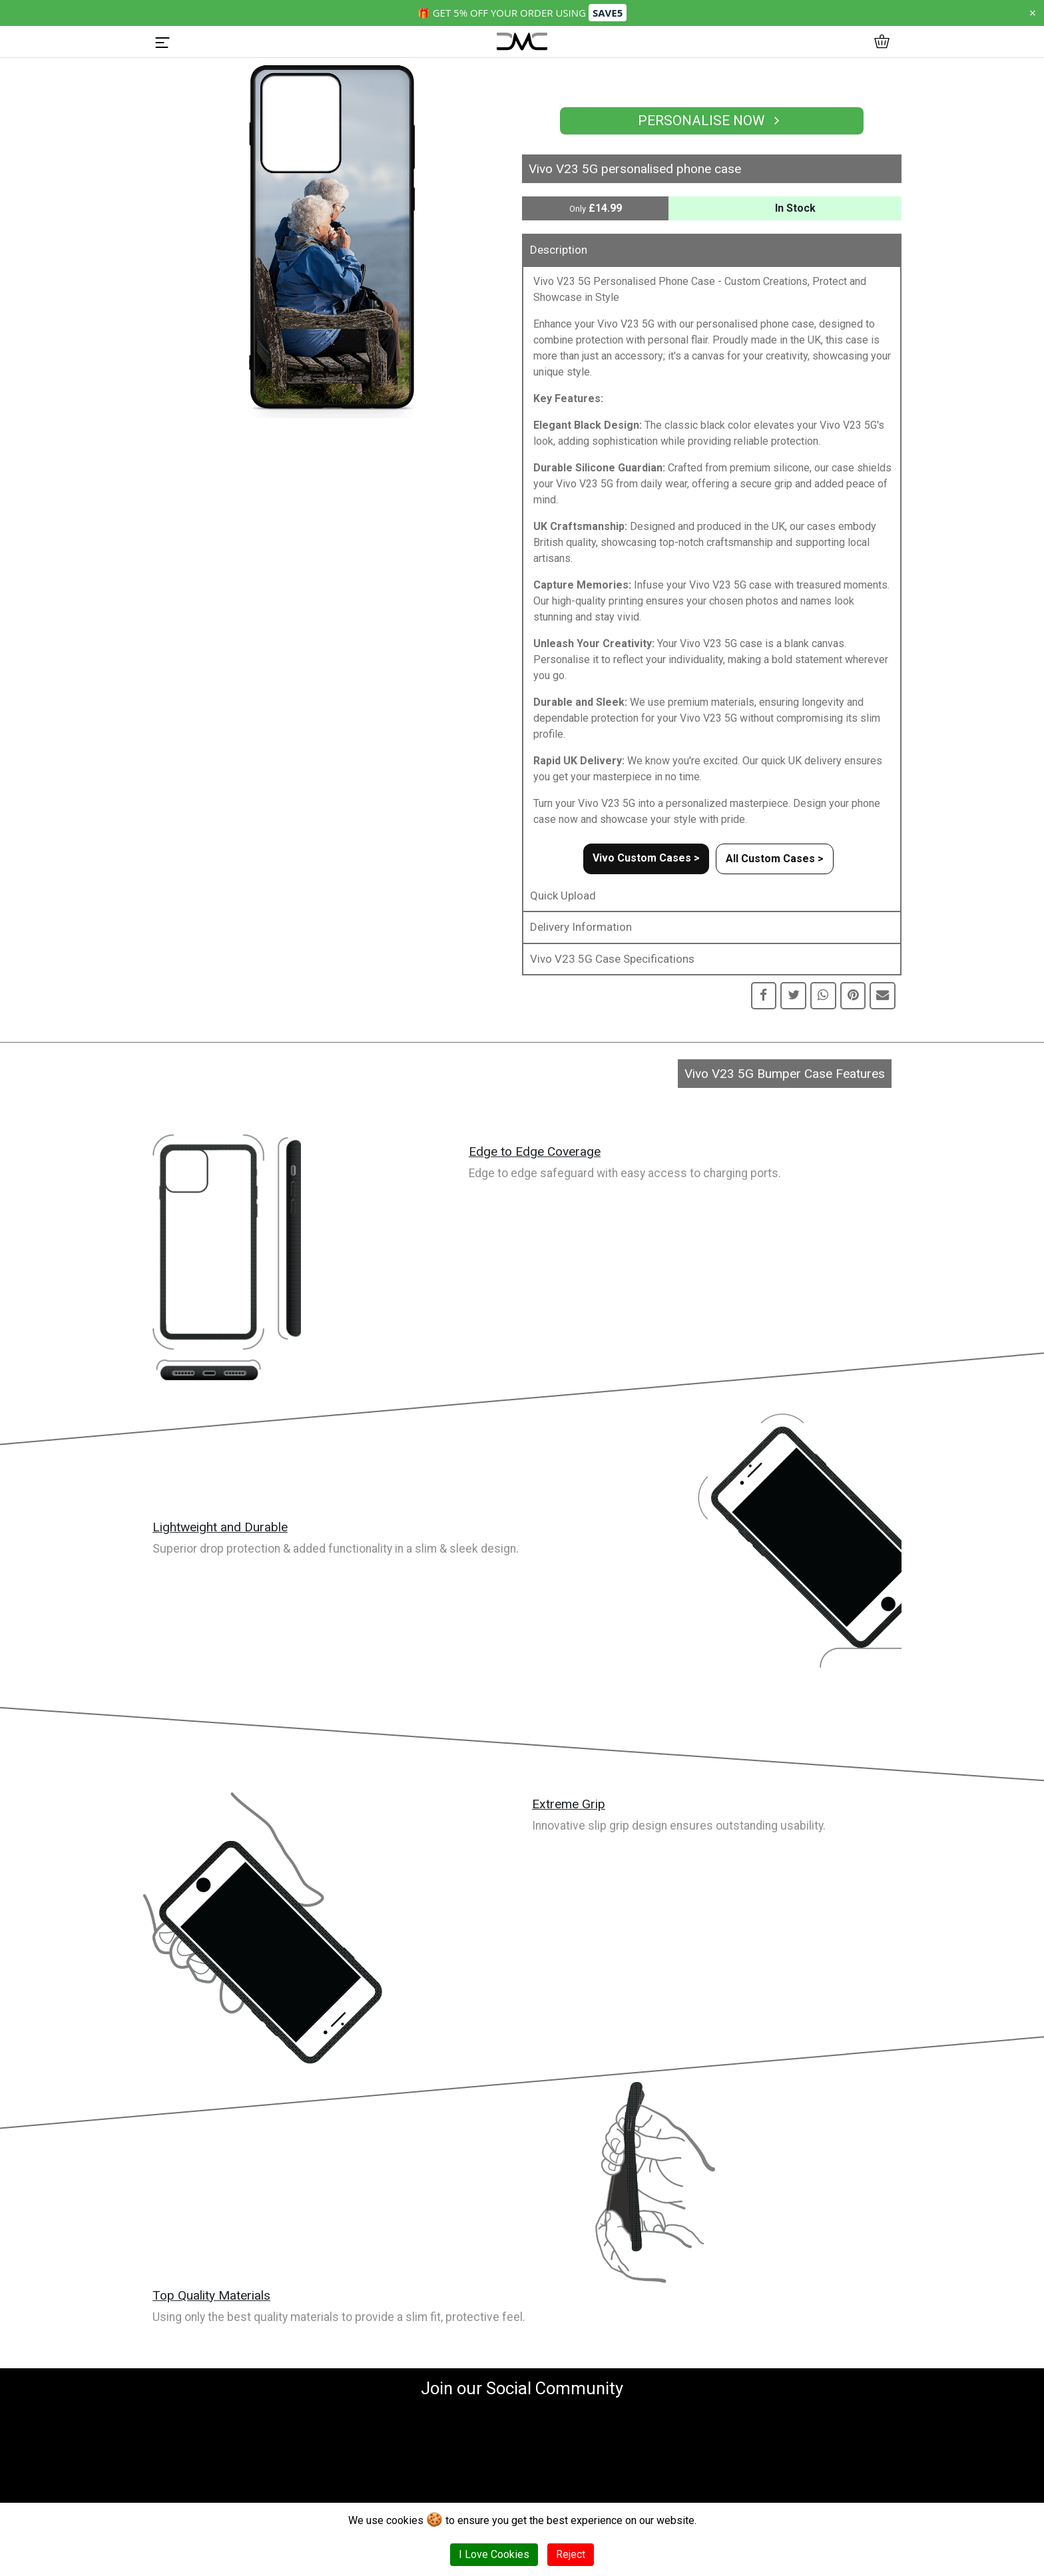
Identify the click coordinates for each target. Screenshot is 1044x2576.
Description (558, 249)
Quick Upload (563, 895)
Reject (570, 2554)
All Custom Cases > (775, 858)
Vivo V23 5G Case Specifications (612, 958)
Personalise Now (712, 121)
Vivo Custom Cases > (646, 858)
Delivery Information (581, 926)
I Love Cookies (494, 2554)
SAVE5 (608, 12)
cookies (404, 2520)
